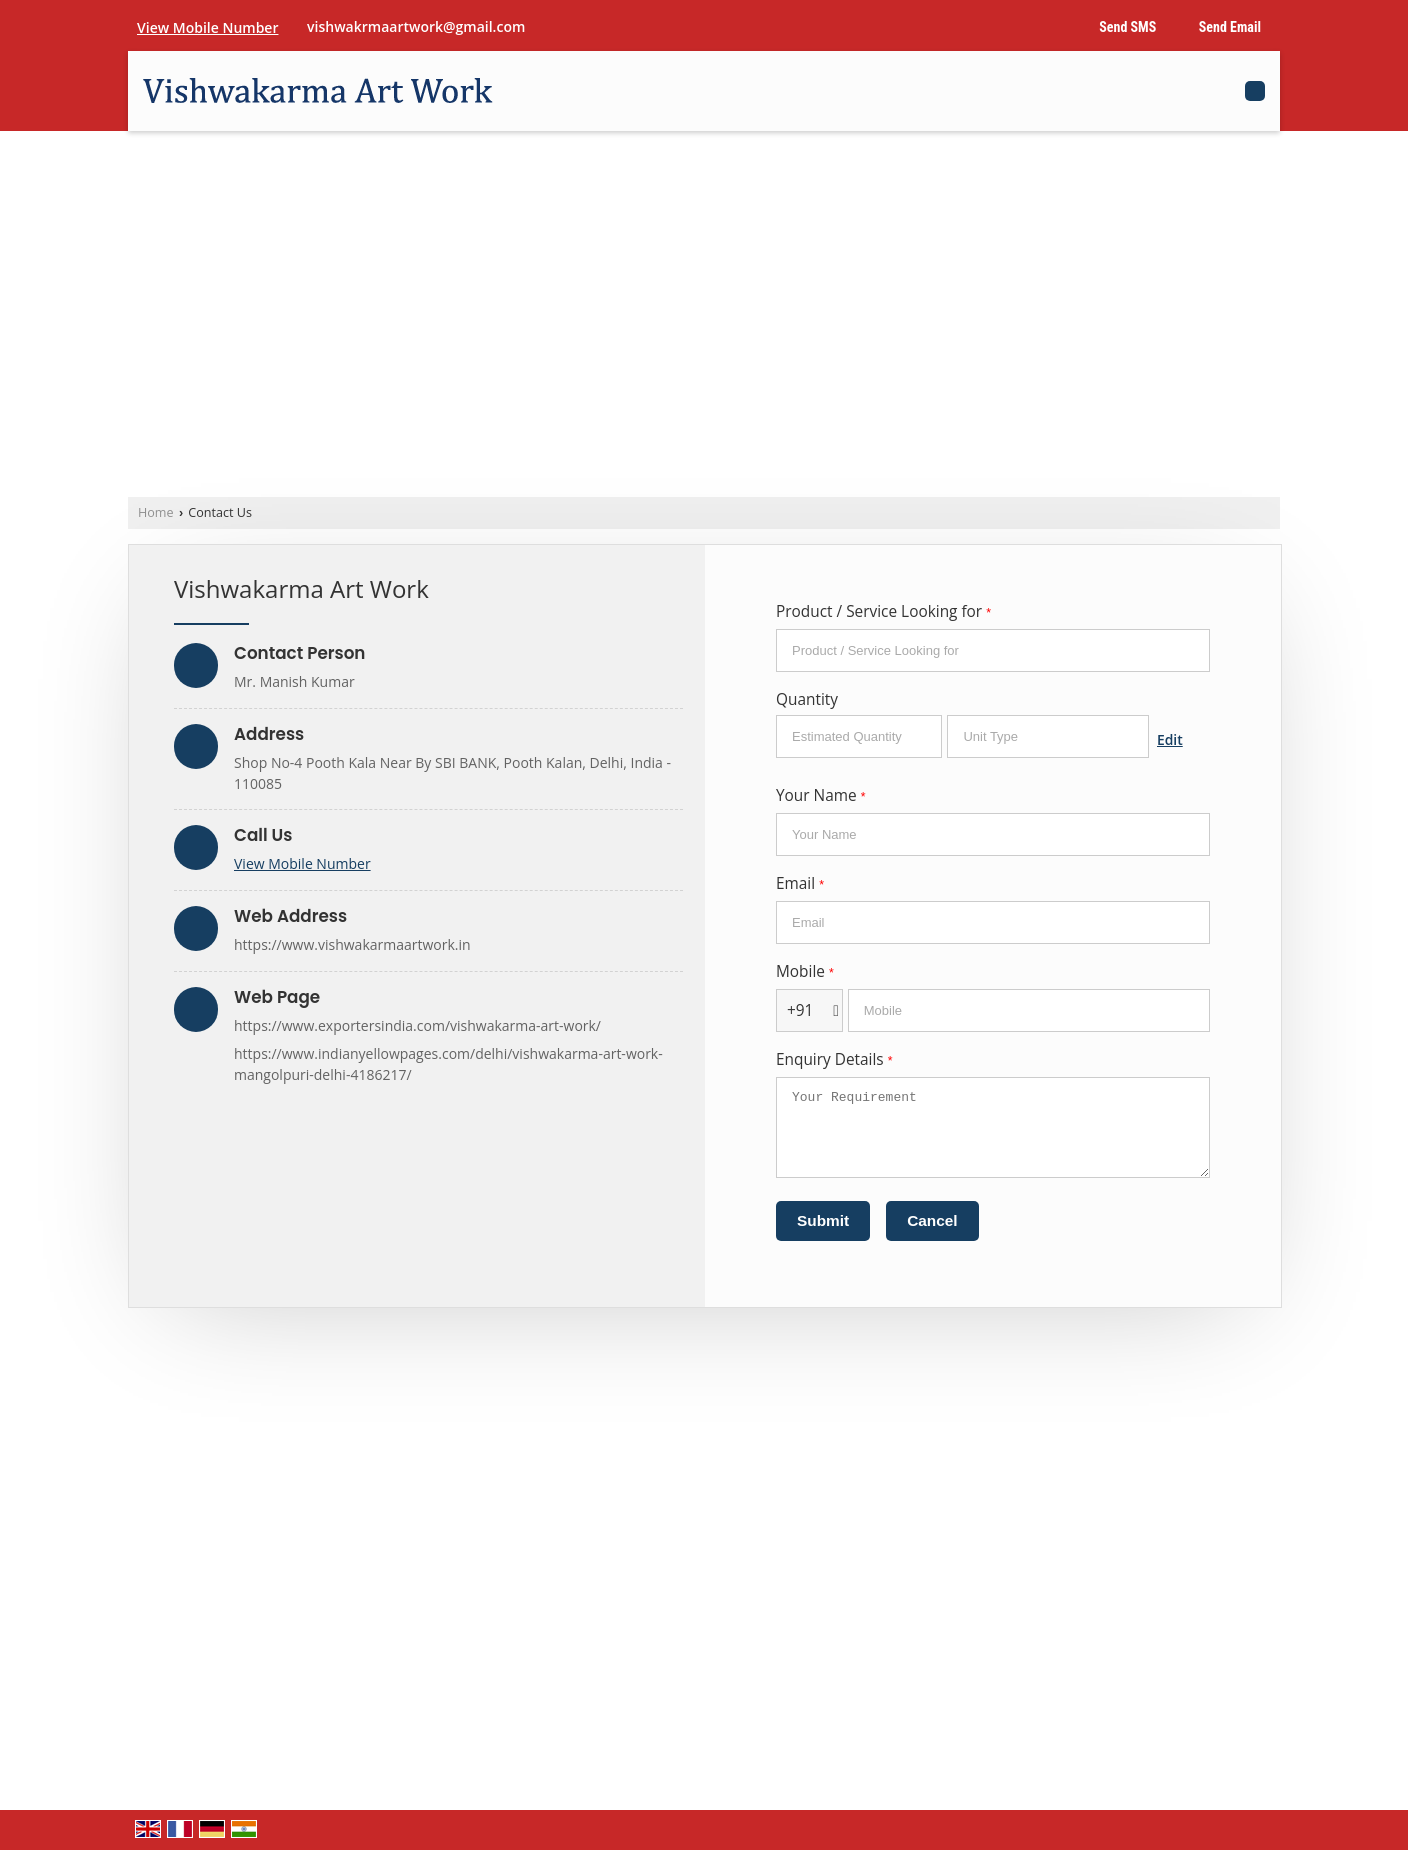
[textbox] (1048, 736)
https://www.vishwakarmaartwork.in (352, 944)
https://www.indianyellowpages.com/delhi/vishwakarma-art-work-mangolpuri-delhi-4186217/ (448, 1064)
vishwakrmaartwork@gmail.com (416, 26)
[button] (207, 27)
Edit (1170, 739)
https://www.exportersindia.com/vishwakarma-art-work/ (417, 1025)
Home (156, 512)
